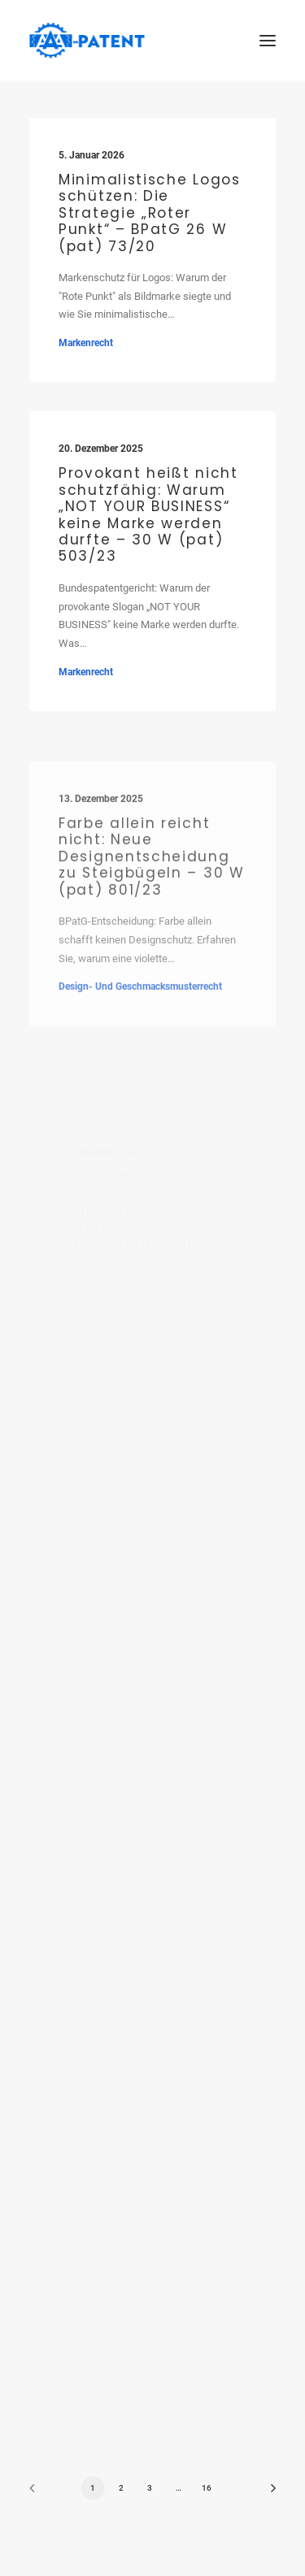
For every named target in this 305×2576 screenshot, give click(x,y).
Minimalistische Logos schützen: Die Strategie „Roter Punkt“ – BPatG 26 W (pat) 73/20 (150, 213)
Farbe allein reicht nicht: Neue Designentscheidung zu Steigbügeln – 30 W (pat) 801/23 (152, 894)
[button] (267, 40)
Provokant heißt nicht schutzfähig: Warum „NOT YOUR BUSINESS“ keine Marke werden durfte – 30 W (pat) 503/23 (148, 516)
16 (207, 2487)
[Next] (267, 2493)
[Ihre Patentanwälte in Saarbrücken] (87, 40)
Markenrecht (86, 343)
